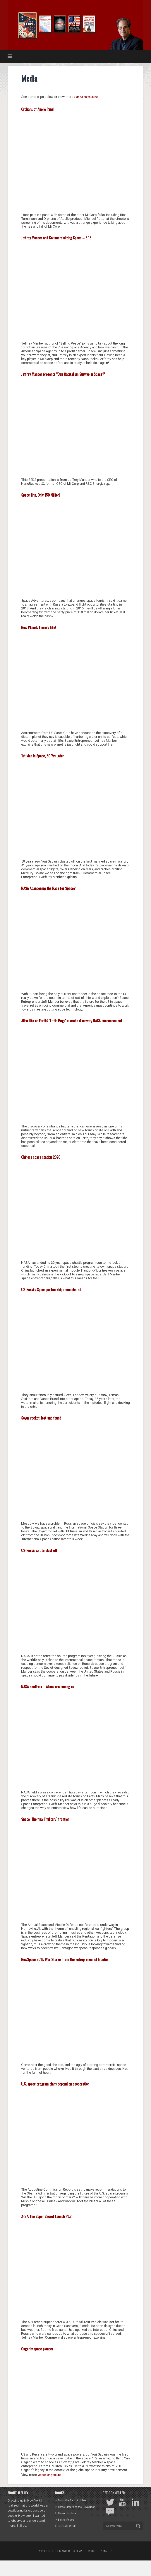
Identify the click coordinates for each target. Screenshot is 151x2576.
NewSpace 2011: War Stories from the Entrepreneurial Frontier (69, 1969)
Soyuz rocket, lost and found (46, 1424)
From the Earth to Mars (74, 2514)
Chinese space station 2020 (46, 1163)
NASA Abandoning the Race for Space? (55, 887)
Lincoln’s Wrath (68, 2543)
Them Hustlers (68, 2531)
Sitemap (78, 2566)
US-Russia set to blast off (44, 1556)
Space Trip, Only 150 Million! (46, 494)
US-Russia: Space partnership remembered (59, 1295)
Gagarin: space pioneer (41, 2362)
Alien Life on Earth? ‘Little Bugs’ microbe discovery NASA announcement (72, 1023)
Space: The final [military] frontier (52, 1825)
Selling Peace (67, 2537)
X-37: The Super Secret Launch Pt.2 (52, 2229)
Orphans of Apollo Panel (42, 108)
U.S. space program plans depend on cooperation (63, 2097)
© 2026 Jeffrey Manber (54, 2566)
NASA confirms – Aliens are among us (54, 1693)
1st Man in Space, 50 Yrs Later (48, 755)
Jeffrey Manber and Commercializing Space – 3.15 (65, 237)
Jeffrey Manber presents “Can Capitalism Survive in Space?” (74, 373)
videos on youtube (87, 97)
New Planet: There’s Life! (43, 627)
